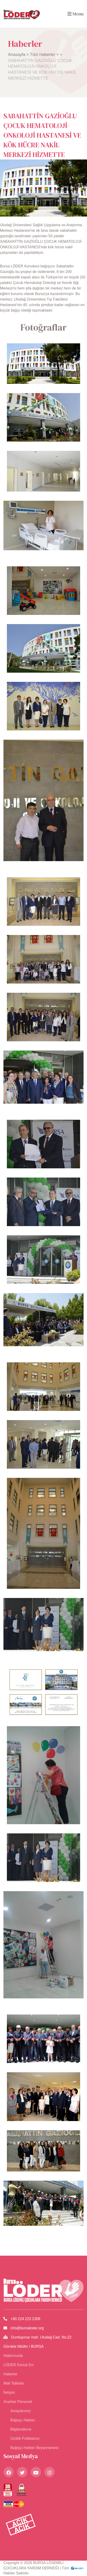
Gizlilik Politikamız (25, 2438)
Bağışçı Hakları (22, 2420)
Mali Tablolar (13, 2383)
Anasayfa (16, 54)
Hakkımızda (13, 2356)
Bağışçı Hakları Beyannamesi (34, 2448)
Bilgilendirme (20, 2429)
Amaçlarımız (20, 2411)
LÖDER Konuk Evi (18, 2365)
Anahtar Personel (17, 2402)
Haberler (10, 2374)
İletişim (9, 2392)
